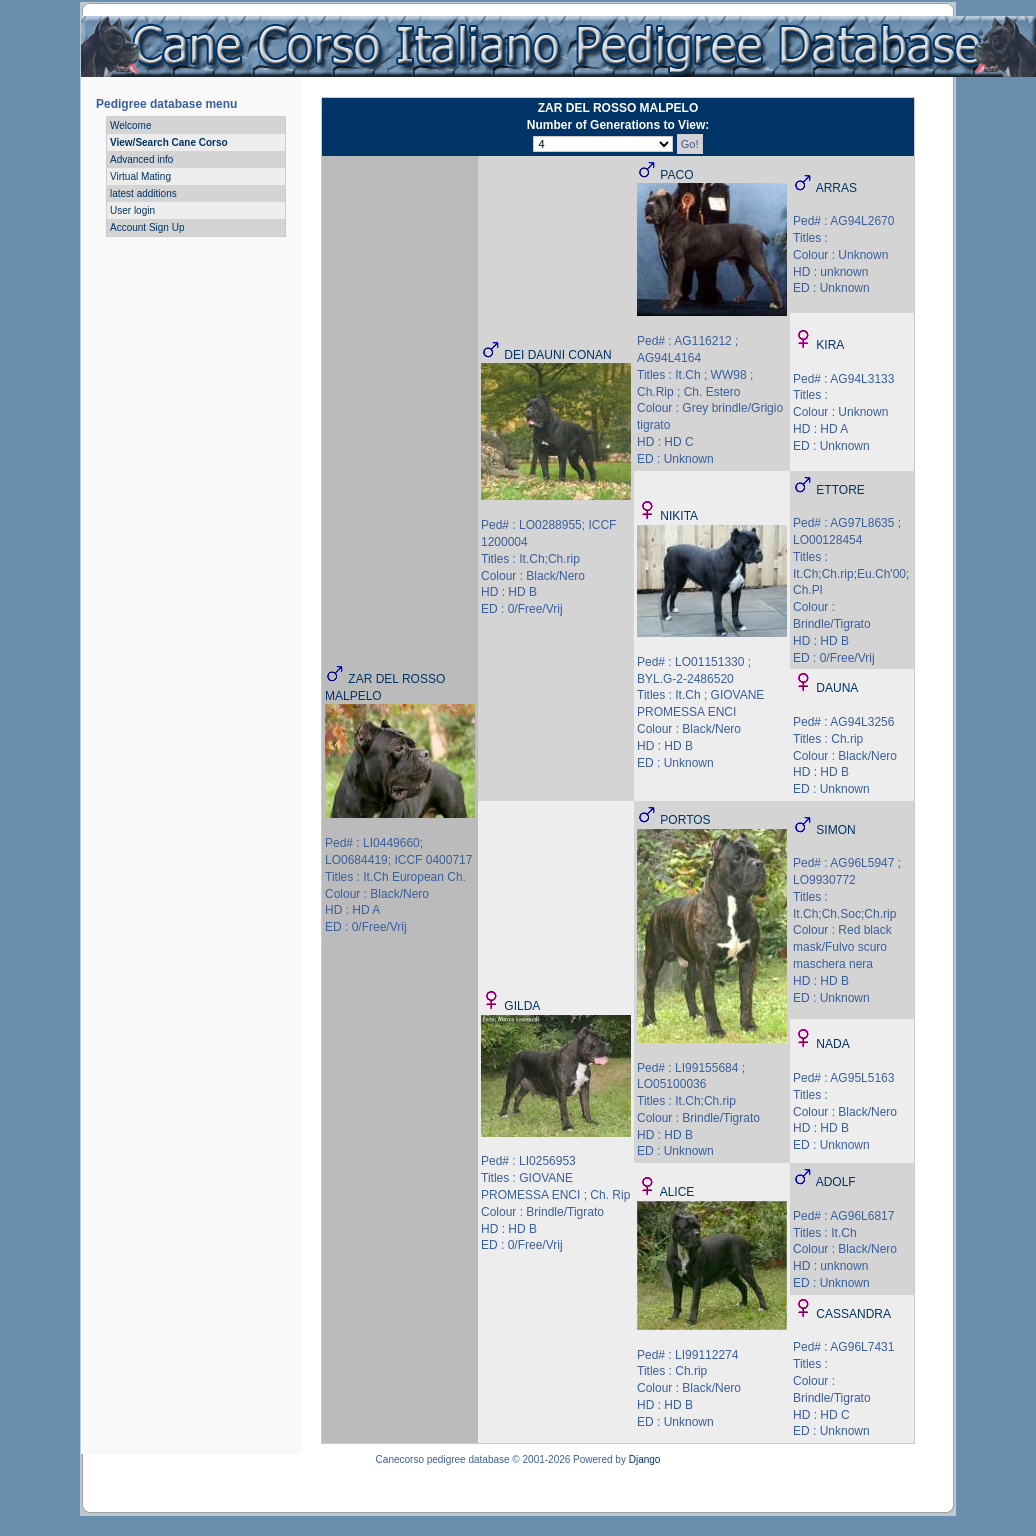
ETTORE (840, 490)
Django (645, 1459)
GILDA (522, 1006)
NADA (832, 1044)
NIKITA (679, 516)
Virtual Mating (140, 176)
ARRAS (836, 188)
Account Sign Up (147, 227)
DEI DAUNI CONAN (557, 355)
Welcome (131, 125)
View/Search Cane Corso (169, 142)
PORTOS (685, 820)
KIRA (830, 345)
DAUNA (837, 688)
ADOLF (836, 1182)
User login (132, 210)
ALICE (677, 1192)
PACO (676, 175)
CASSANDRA (853, 1314)
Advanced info (141, 159)
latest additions (143, 193)
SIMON (835, 830)
